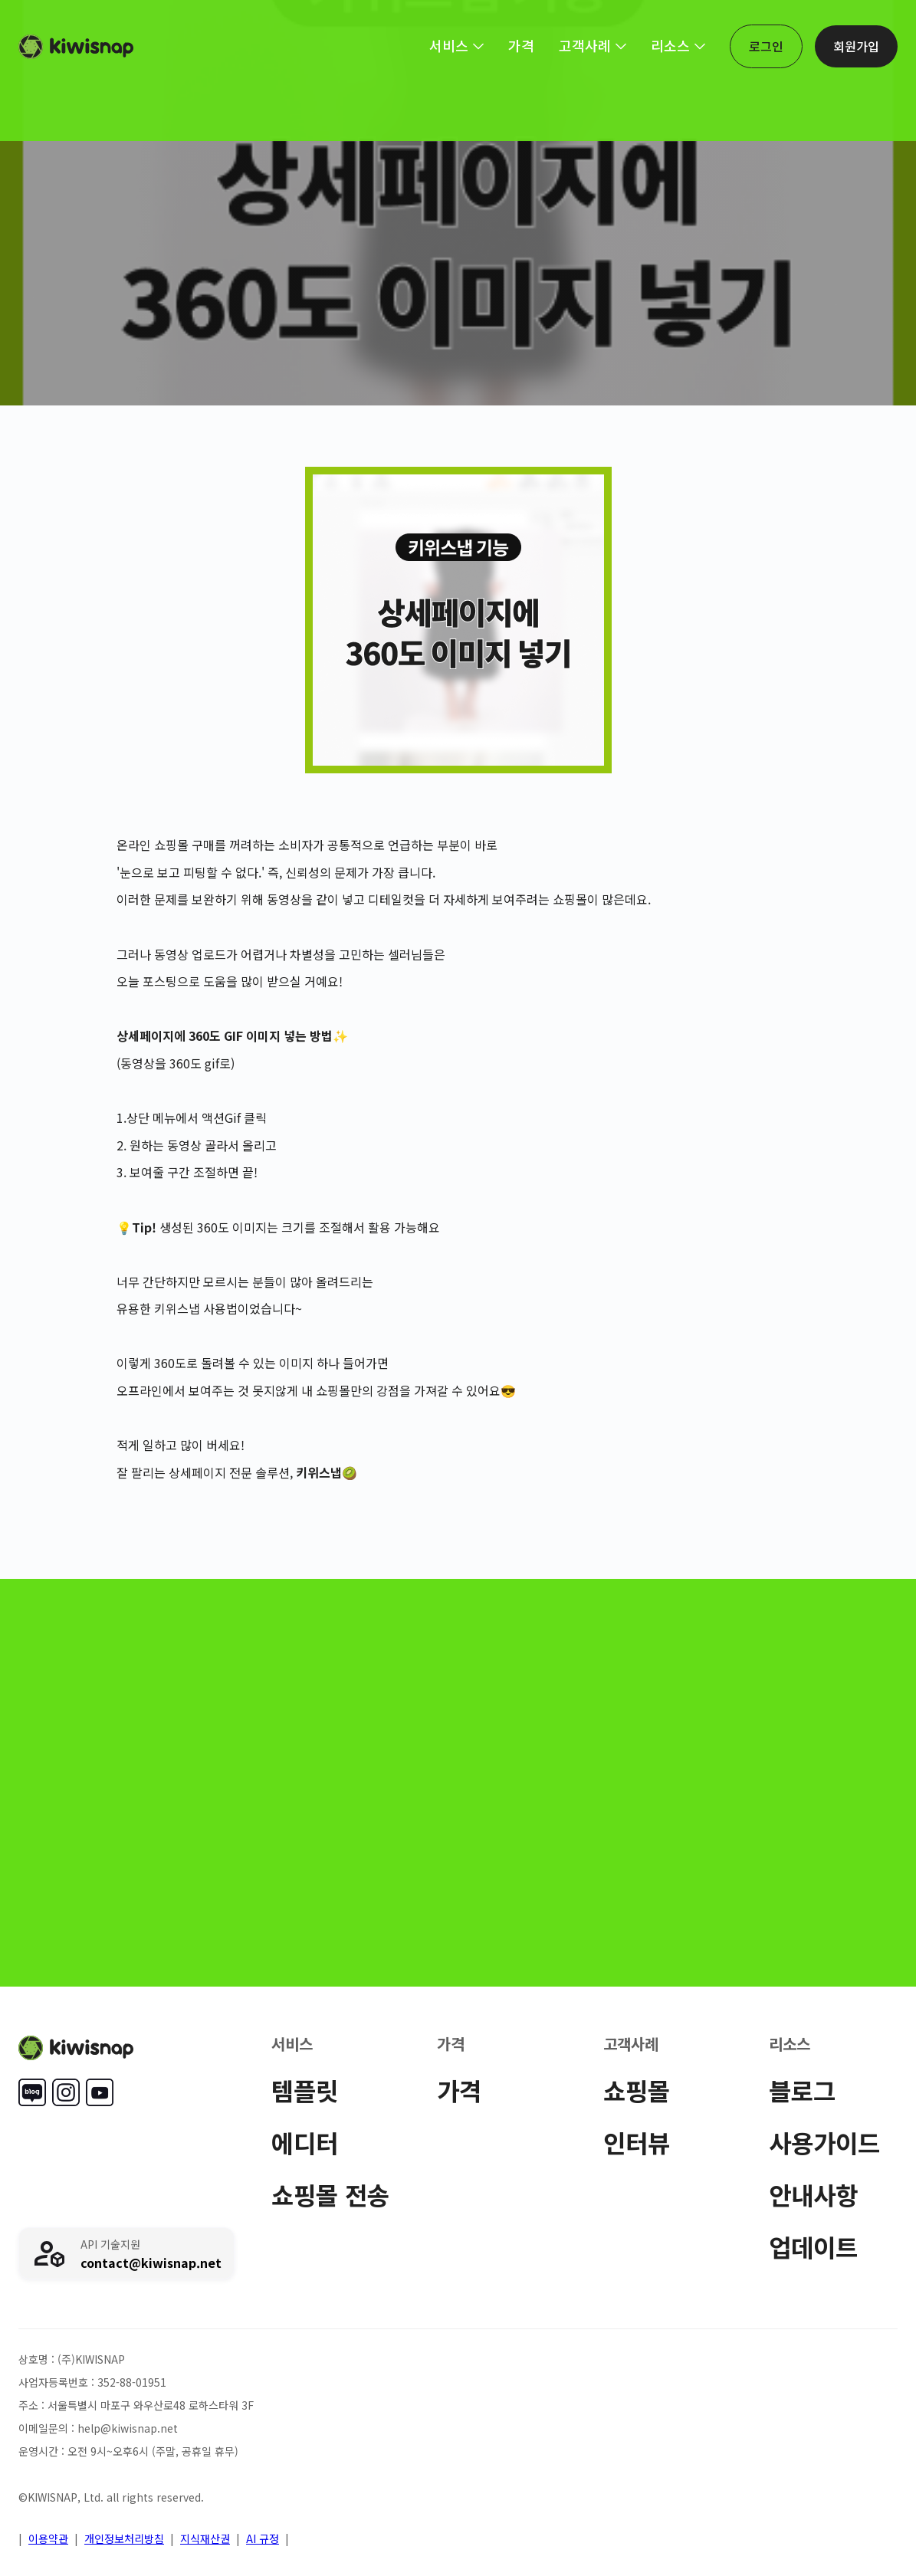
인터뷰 (636, 2142)
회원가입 (856, 46)
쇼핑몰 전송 (330, 2194)
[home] (75, 46)
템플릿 (304, 2090)
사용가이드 (824, 2142)
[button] (456, 45)
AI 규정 (262, 2538)
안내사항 (813, 2194)
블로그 (802, 2090)
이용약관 (48, 2538)
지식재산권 (205, 2538)
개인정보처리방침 (124, 2538)
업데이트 (813, 2246)
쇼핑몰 (636, 2090)
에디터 (304, 2142)
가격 (459, 2090)
